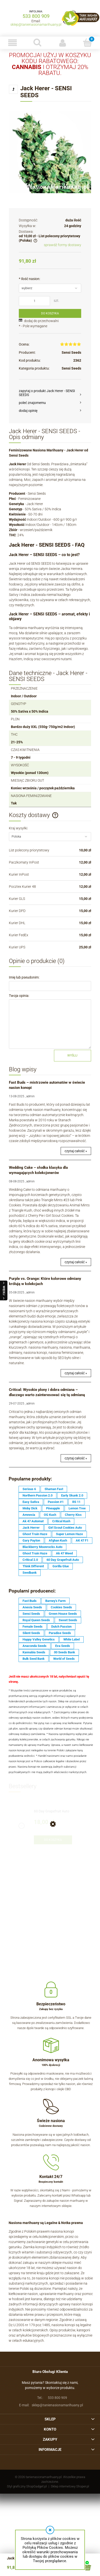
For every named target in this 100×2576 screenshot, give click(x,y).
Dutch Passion (61, 1626)
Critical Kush (61, 1521)
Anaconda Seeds (35, 1646)
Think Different (33, 1566)
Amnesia (29, 1515)
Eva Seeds (62, 1646)
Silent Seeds (31, 1633)
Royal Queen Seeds (36, 1620)
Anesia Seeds (32, 1607)
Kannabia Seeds (34, 1652)
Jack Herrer (31, 1527)
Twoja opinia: (19, 996)
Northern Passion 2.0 (37, 1495)
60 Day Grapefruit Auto (63, 1560)
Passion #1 (56, 1502)
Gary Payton (31, 1540)
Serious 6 (29, 1489)
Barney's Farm (55, 1601)
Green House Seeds (63, 1614)
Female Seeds (33, 1626)
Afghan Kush (58, 1540)
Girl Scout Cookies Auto (65, 1527)
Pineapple (53, 1508)
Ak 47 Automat (33, 1521)
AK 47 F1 (82, 1540)
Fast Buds (30, 1601)
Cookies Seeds (61, 1607)
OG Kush (50, 1515)
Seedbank (30, 1572)
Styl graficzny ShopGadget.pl (27, 2486)
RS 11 (76, 1502)
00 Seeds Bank (64, 1652)
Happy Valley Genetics (39, 1639)
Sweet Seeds (68, 1620)
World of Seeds (64, 1659)
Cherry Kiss (73, 1515)
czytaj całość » (76, 1151)
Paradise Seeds (60, 1633)
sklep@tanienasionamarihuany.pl (35, 24)
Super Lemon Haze (69, 1534)
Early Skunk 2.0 (72, 1495)
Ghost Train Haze (35, 1534)
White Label (71, 1639)
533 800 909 (36, 16)
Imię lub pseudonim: (24, 977)
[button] (12, 43)
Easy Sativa (31, 1502)
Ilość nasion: (29, 279)
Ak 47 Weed (64, 1553)
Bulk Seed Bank (34, 1659)
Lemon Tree (77, 1508)
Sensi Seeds (71, 352)
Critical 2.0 (30, 1560)
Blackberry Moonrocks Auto (42, 1547)
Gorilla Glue (60, 1566)
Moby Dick (30, 1508)
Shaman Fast (54, 1489)
